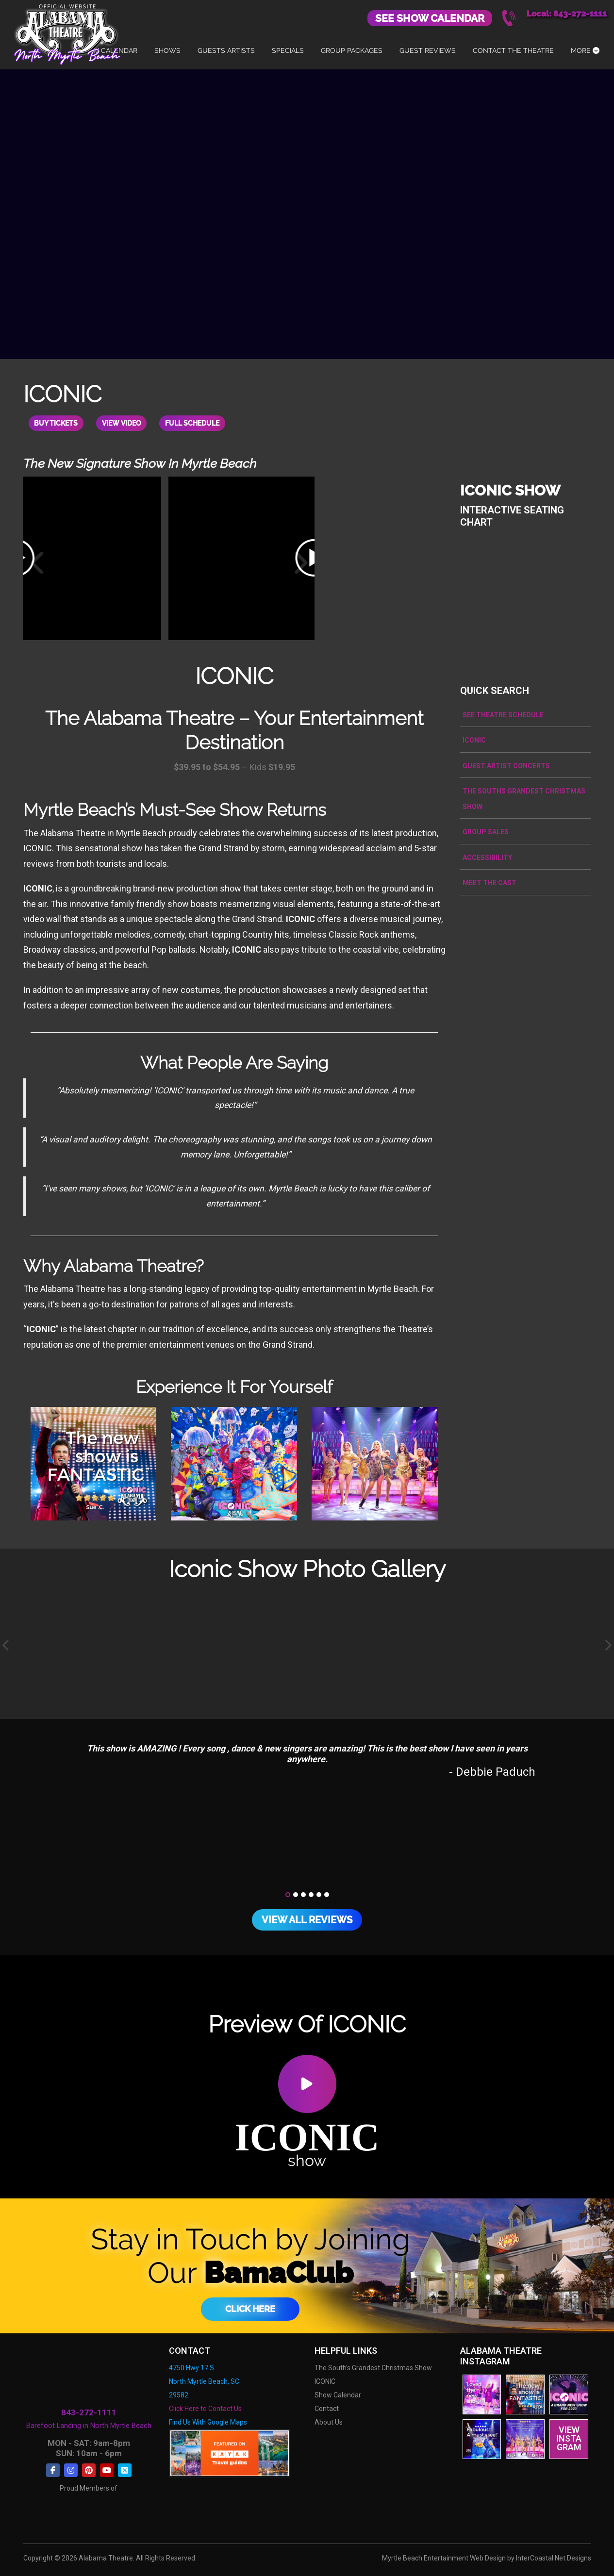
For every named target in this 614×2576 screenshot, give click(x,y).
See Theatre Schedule (503, 714)
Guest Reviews (427, 50)
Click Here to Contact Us (205, 2407)
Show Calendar (338, 2394)
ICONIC (474, 739)
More (585, 50)
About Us (329, 2421)
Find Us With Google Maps (208, 2421)
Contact (327, 2407)
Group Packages (351, 50)
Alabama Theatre (67, 33)
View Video (126, 423)
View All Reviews (307, 1919)
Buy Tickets (58, 423)
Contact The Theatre (513, 50)
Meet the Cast (489, 882)
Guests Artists (226, 50)
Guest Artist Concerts (506, 765)
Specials (288, 50)
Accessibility (487, 856)
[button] (287, 1893)
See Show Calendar (429, 18)
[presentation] (6, 1645)
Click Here (250, 2308)
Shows (167, 50)
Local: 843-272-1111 (567, 14)
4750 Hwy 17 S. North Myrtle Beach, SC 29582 (204, 2380)
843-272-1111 (88, 2412)
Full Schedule (200, 423)
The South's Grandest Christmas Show (373, 2367)
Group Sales (486, 831)
